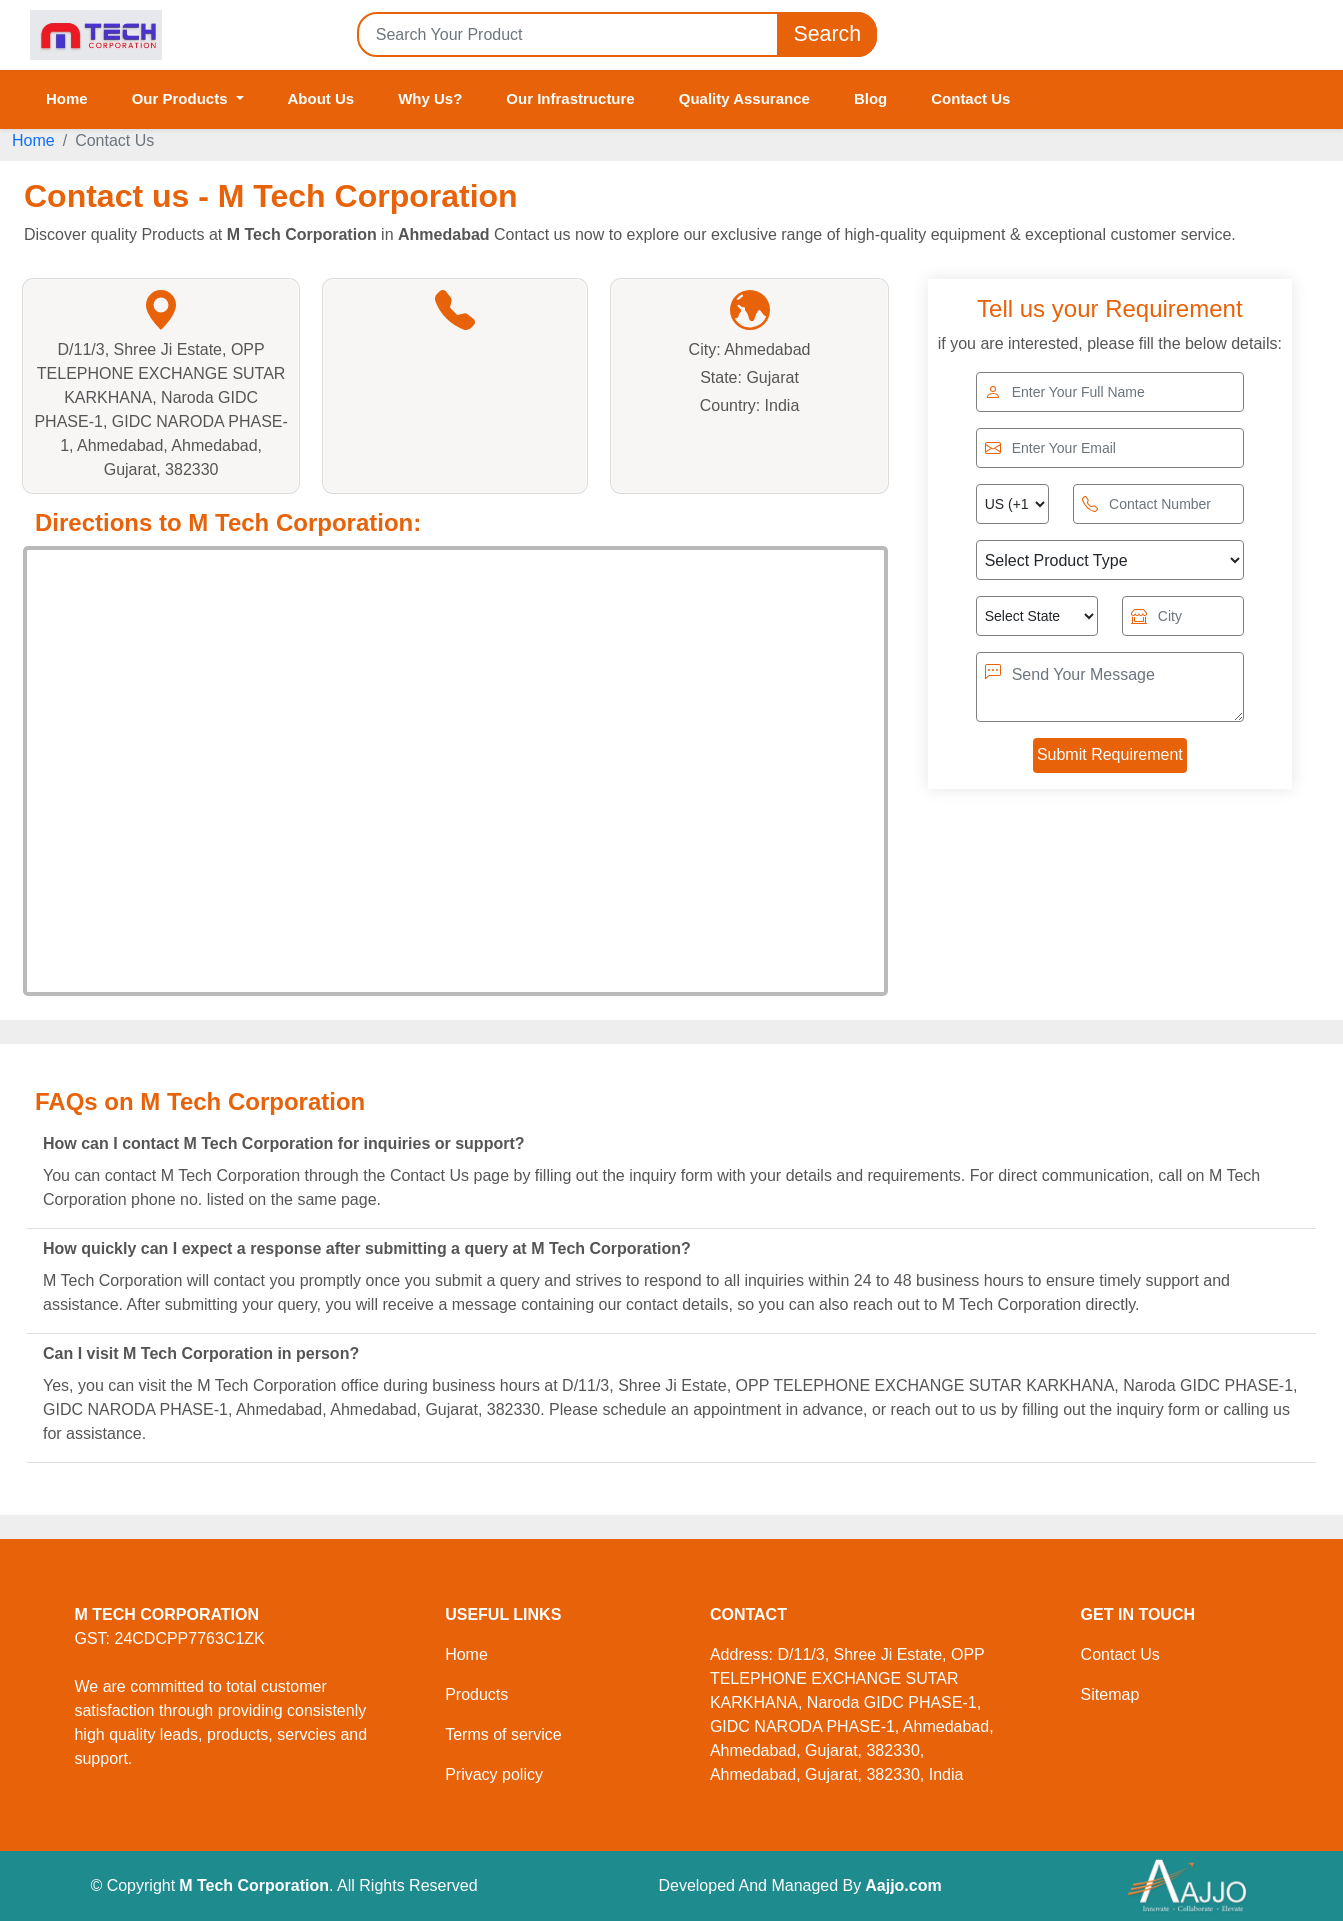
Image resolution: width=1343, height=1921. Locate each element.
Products (476, 1694)
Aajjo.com (903, 1885)
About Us (321, 98)
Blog (870, 98)
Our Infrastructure (570, 98)
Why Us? (430, 98)
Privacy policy (494, 1774)
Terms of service (503, 1734)
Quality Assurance (744, 98)
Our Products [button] (182, 98)
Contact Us (970, 98)
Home (67, 98)
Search (827, 34)
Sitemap (1110, 1694)
